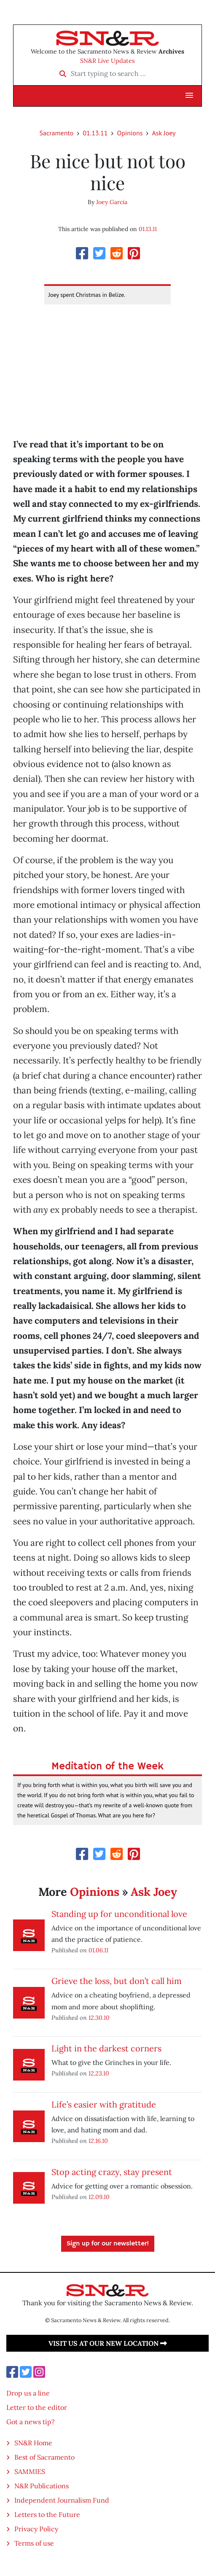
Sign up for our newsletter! (108, 2244)
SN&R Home (33, 2443)
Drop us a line (28, 2393)
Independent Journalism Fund (61, 2500)
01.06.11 (98, 1950)
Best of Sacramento (44, 2457)
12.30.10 (99, 2017)
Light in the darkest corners (106, 2048)
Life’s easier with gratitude (103, 2104)
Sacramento (57, 133)
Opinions (129, 133)
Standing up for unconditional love (119, 1913)
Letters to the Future (47, 2514)
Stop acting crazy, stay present (111, 2172)
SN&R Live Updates (107, 61)
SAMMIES (29, 2471)
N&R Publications (41, 2486)
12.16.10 (98, 2141)
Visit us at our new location (107, 2343)
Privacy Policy (36, 2529)
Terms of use (34, 2543)
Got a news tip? (30, 2421)
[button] (189, 96)
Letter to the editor (36, 2407)
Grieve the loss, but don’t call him (116, 1981)
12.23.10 (99, 2073)
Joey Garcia (111, 202)
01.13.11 (95, 133)
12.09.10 (99, 2197)
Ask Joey (163, 133)
